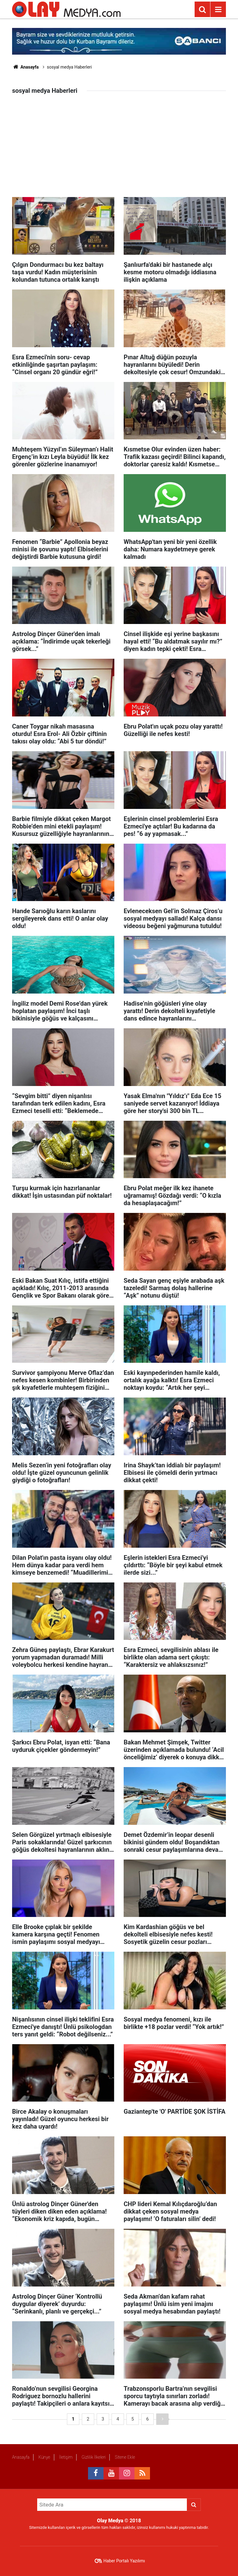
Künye (44, 2457)
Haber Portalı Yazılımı (124, 2560)
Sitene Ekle (125, 2457)
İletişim (66, 2457)
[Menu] (218, 10)
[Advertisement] (119, 150)
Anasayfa (25, 67)
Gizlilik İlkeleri (94, 2457)
